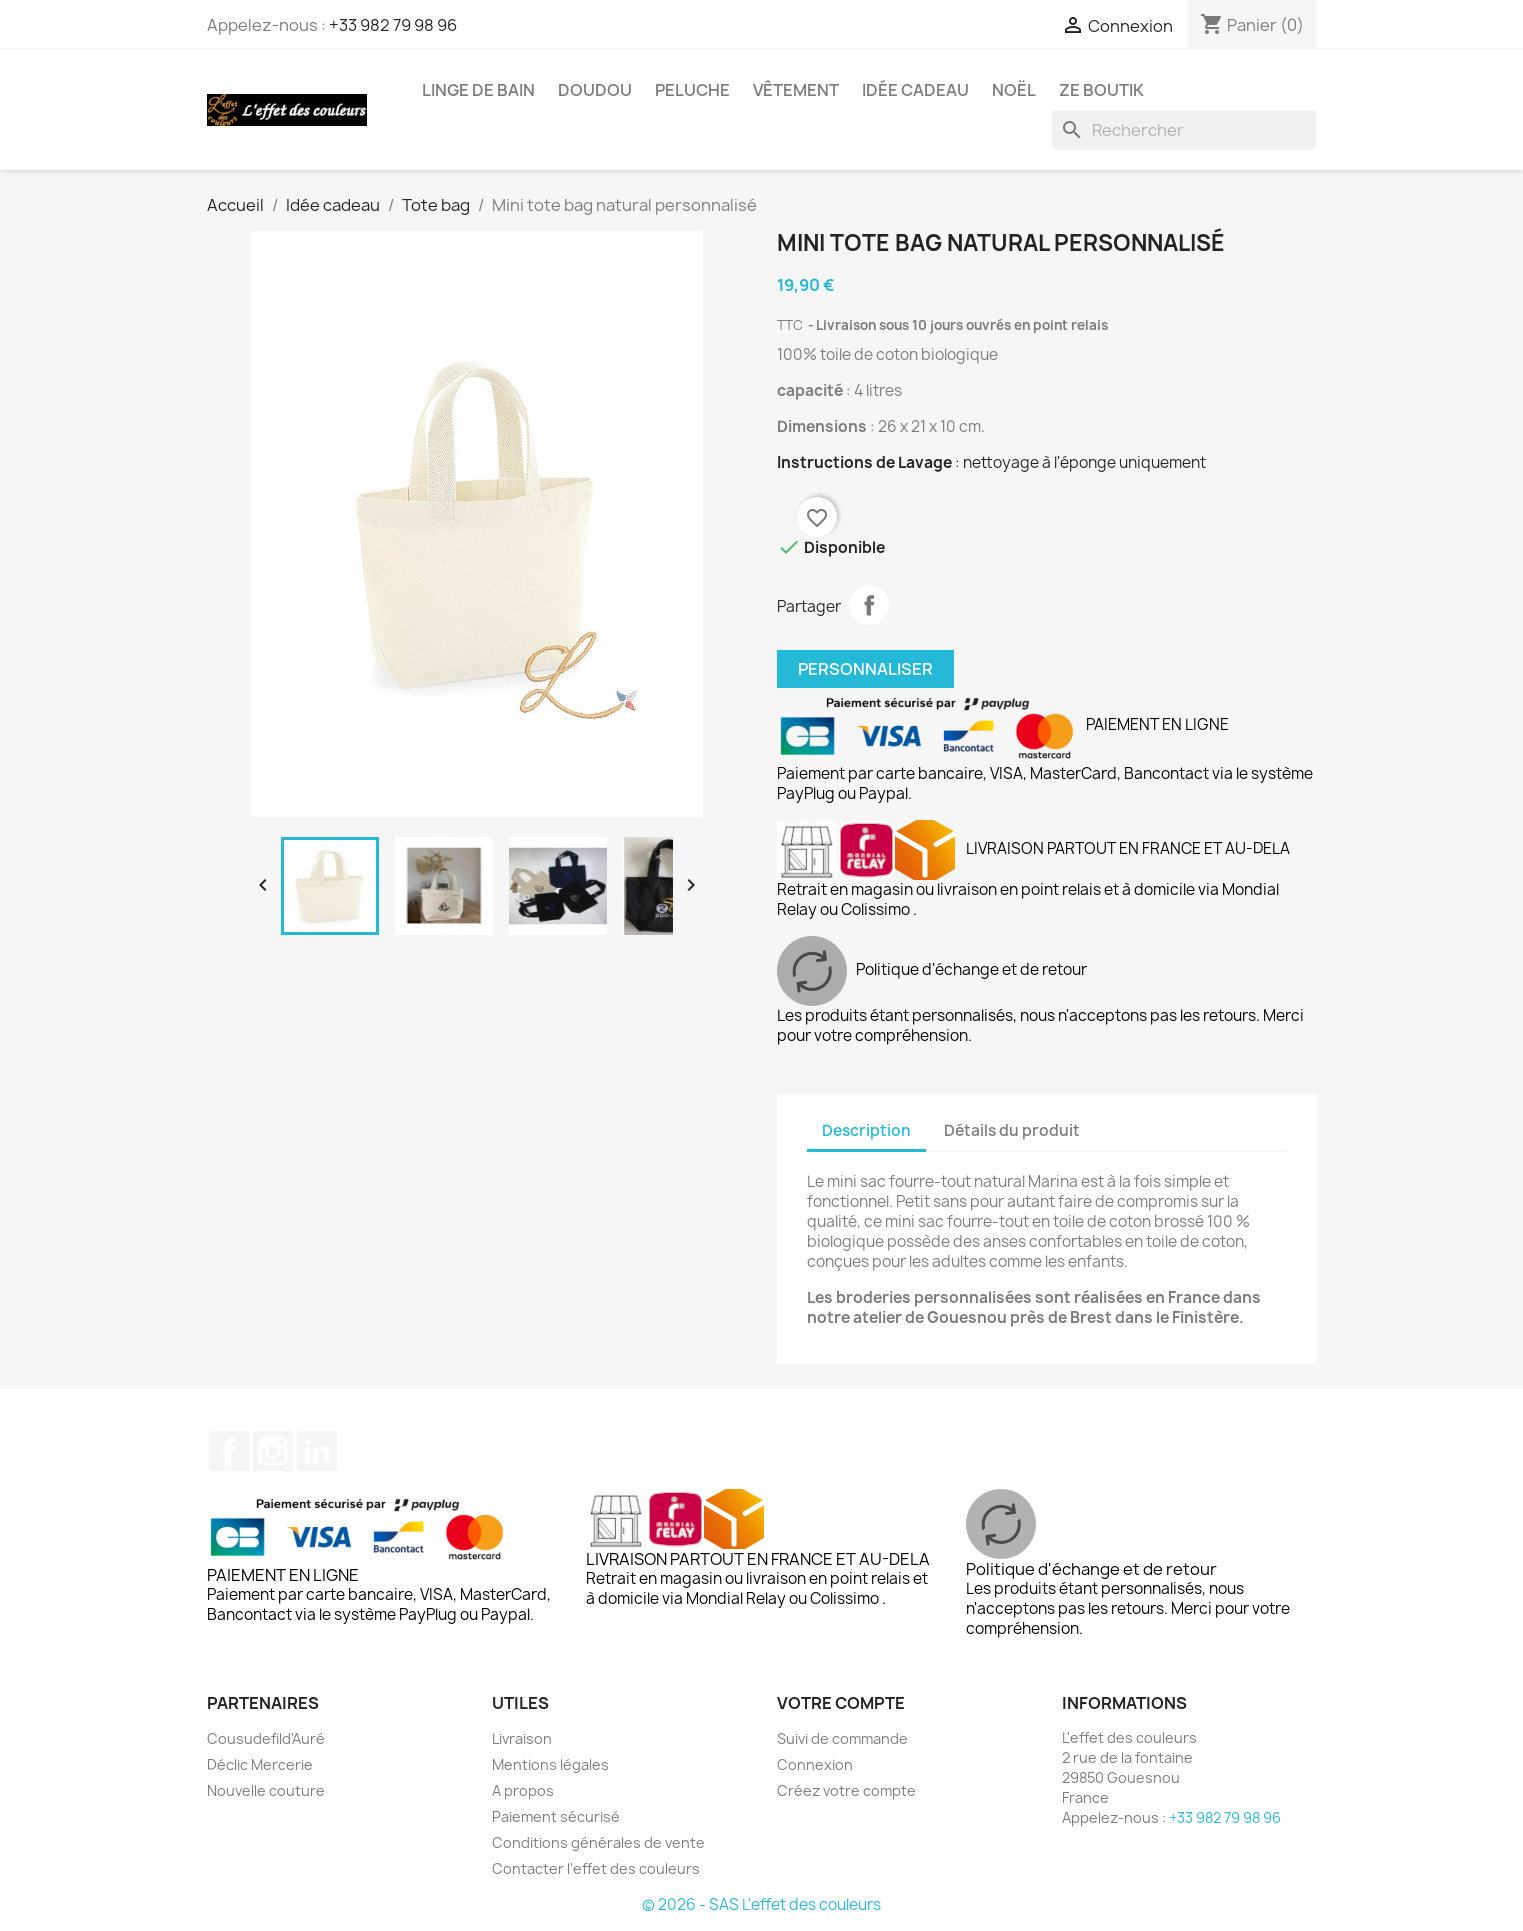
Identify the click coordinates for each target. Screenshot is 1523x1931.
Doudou (595, 90)
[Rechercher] (1184, 130)
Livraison (522, 1738)
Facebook (229, 1451)
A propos (523, 1790)
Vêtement (796, 90)
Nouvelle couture (266, 1790)
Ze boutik (1101, 90)
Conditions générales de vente (598, 1842)
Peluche (692, 90)
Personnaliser (865, 669)
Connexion (815, 1764)
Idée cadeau (915, 90)
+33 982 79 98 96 (393, 25)
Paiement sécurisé (556, 1816)
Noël (1014, 90)
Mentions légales (550, 1764)
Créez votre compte (846, 1790)
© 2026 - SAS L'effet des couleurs (761, 1904)
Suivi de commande (842, 1738)
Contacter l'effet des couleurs (596, 1868)
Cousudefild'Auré (266, 1738)
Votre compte (841, 1703)
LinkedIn (317, 1451)
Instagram (273, 1451)
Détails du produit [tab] (1012, 1130)
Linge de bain (478, 90)
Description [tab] (866, 1130)
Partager (869, 605)
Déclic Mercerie (260, 1764)
